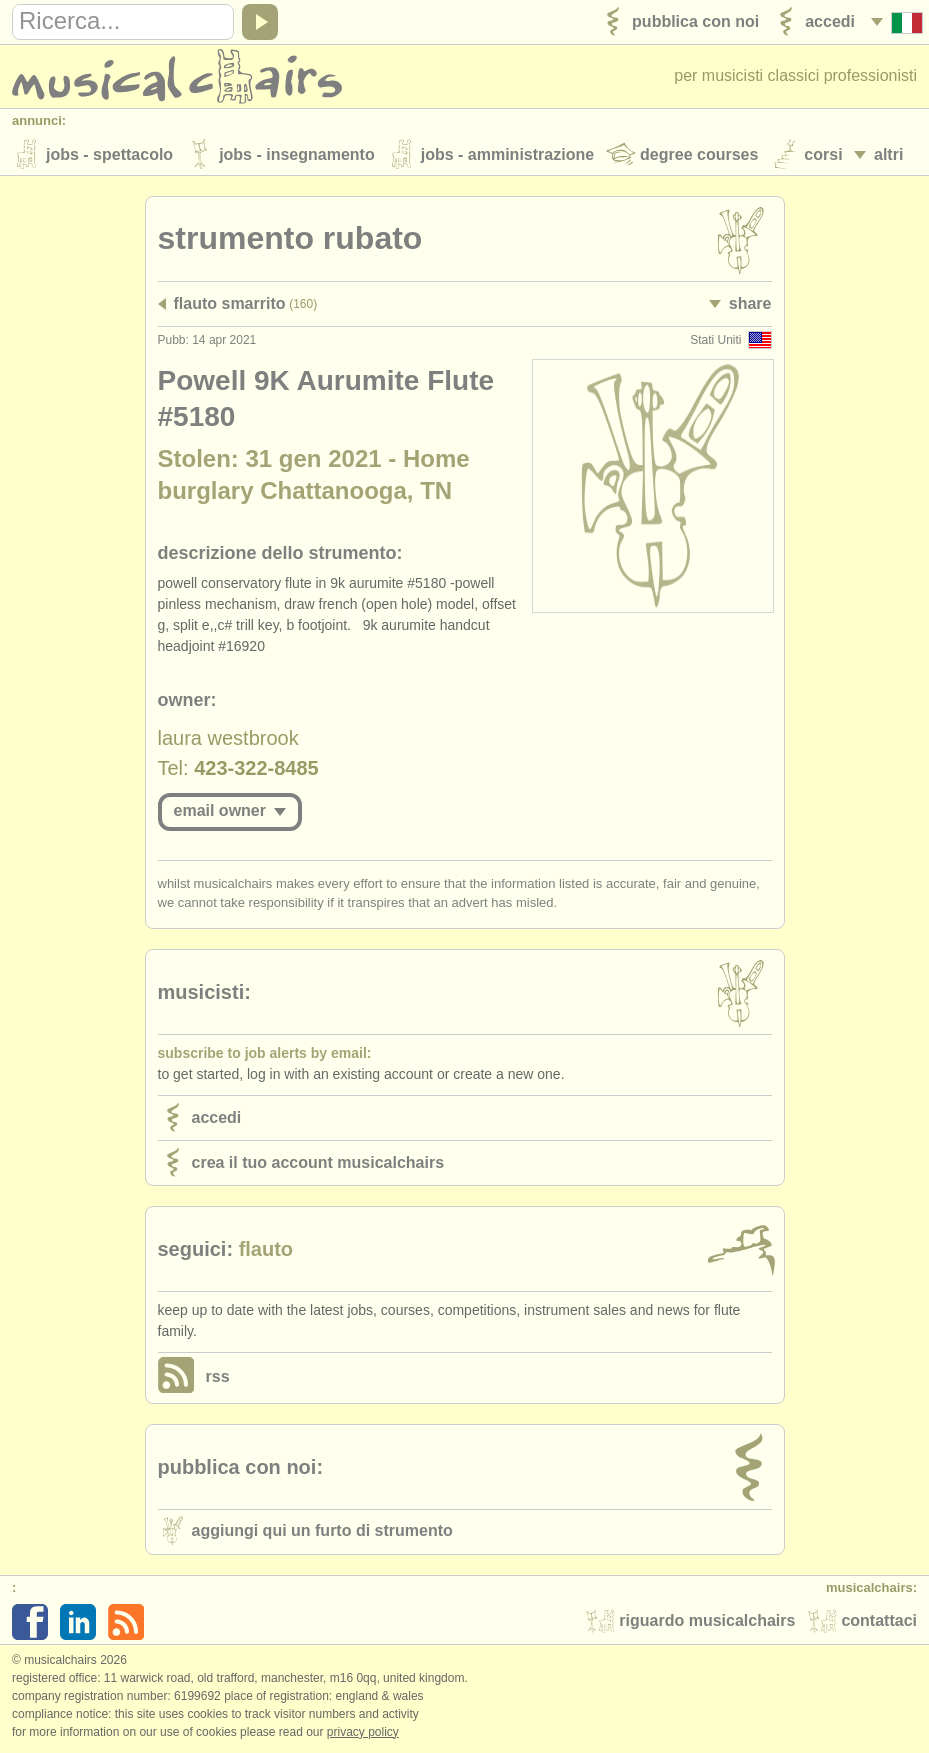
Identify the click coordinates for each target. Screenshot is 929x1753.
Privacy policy (363, 1732)
